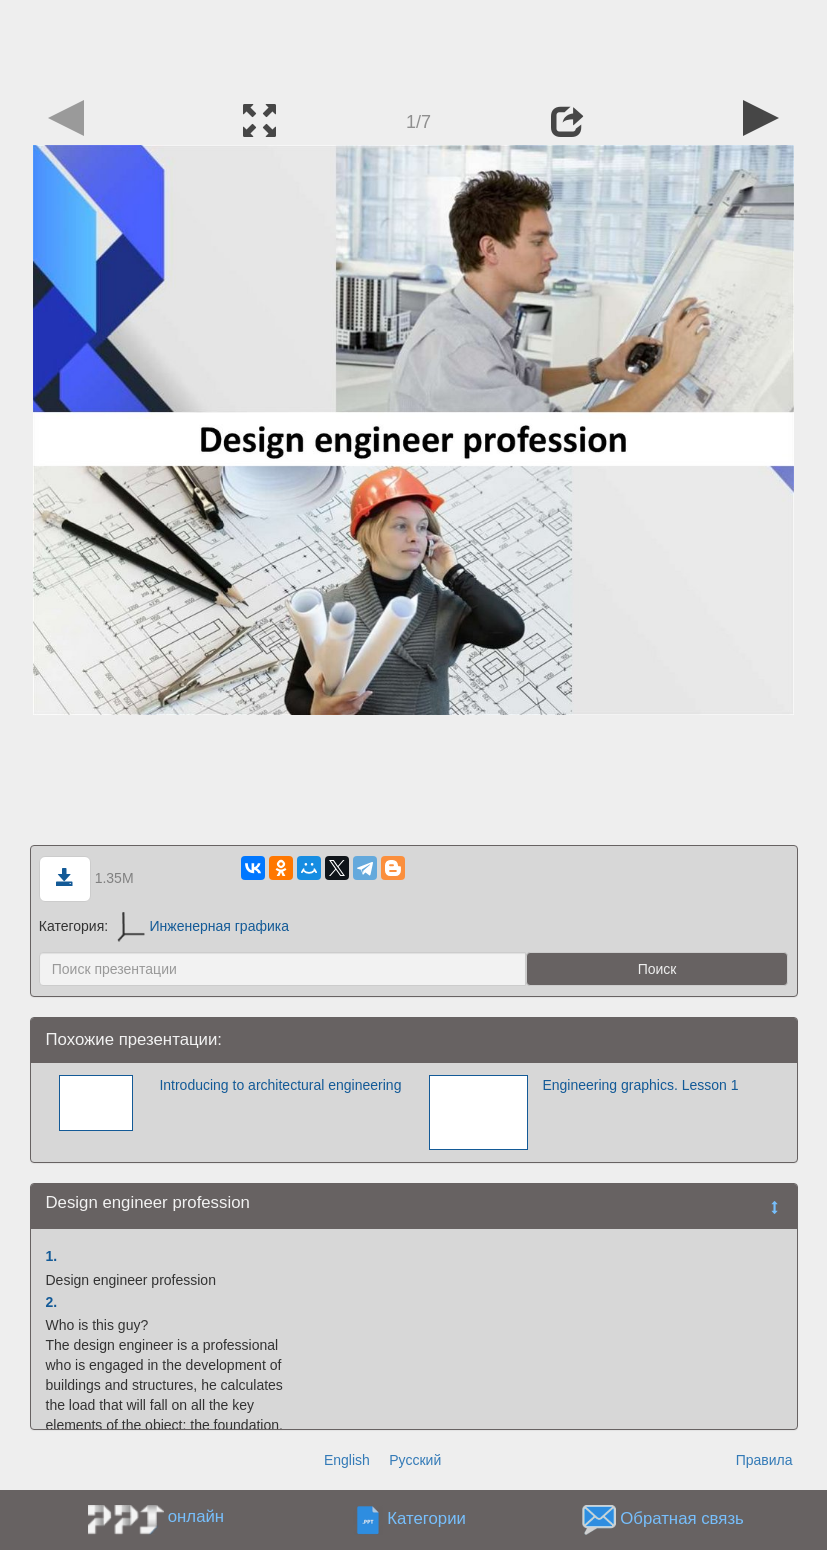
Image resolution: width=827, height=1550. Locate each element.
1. (52, 1256)
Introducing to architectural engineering (280, 1085)
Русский (415, 1460)
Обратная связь (682, 1519)
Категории (426, 1519)
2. (52, 1302)
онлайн (196, 1516)
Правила (764, 1460)
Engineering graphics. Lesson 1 (640, 1085)
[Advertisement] (414, 45)
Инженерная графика (203, 926)
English (347, 1460)
